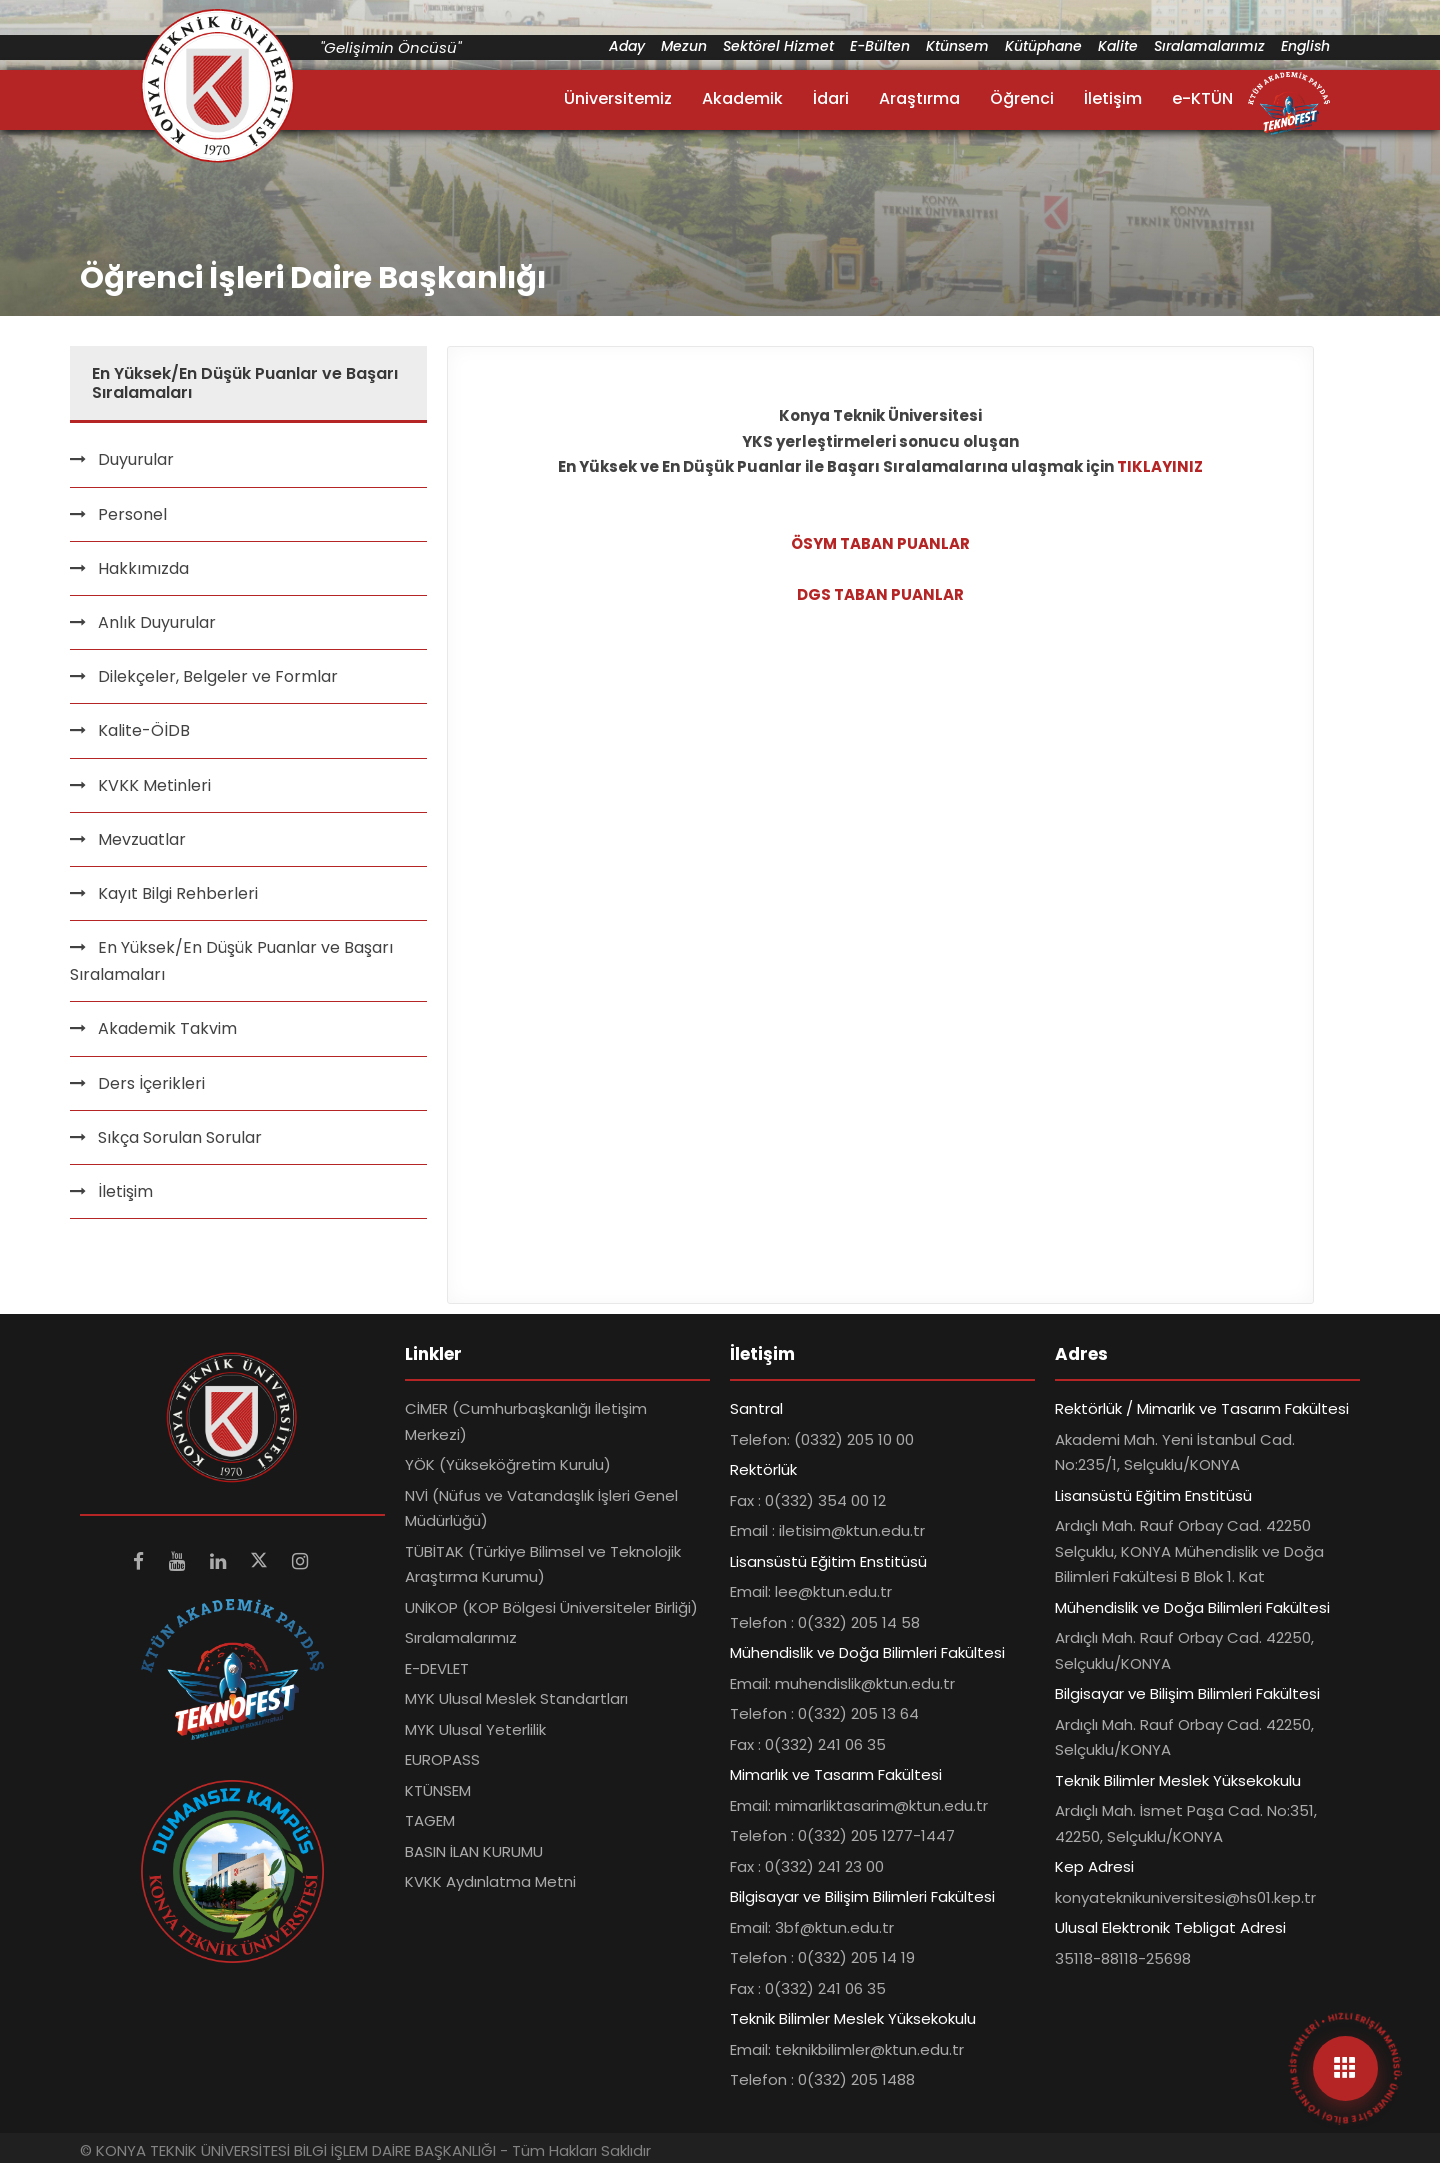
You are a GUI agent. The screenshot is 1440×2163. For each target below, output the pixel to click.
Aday (627, 46)
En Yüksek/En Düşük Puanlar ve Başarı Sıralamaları (231, 961)
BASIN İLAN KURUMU (474, 1851)
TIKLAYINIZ (1160, 466)
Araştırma (919, 98)
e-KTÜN (1202, 98)
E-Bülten (880, 46)
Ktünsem (957, 46)
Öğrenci (1022, 98)
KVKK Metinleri (154, 785)
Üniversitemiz (618, 98)
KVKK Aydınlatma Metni (490, 1881)
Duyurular (136, 459)
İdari (831, 98)
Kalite (1118, 46)
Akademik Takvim (167, 1028)
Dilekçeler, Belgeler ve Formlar (218, 676)
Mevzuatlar (142, 839)
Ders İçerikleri (151, 1083)
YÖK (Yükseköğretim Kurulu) (508, 1464)
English (1305, 46)
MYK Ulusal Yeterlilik (475, 1729)
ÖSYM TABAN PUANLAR (880, 543)
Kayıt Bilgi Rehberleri (178, 893)
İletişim (1113, 98)
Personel (132, 514)
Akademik (742, 98)
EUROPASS (442, 1759)
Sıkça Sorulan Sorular (180, 1137)
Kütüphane (1043, 46)
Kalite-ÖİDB (144, 730)
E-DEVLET (437, 1668)
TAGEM (430, 1820)
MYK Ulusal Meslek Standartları (516, 1698)
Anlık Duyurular (157, 622)
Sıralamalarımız (1209, 46)
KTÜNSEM (438, 1790)
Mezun (684, 46)
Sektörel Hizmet (778, 46)
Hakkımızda (143, 568)
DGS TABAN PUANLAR (880, 594)
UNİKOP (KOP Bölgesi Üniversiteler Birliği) (551, 1607)
